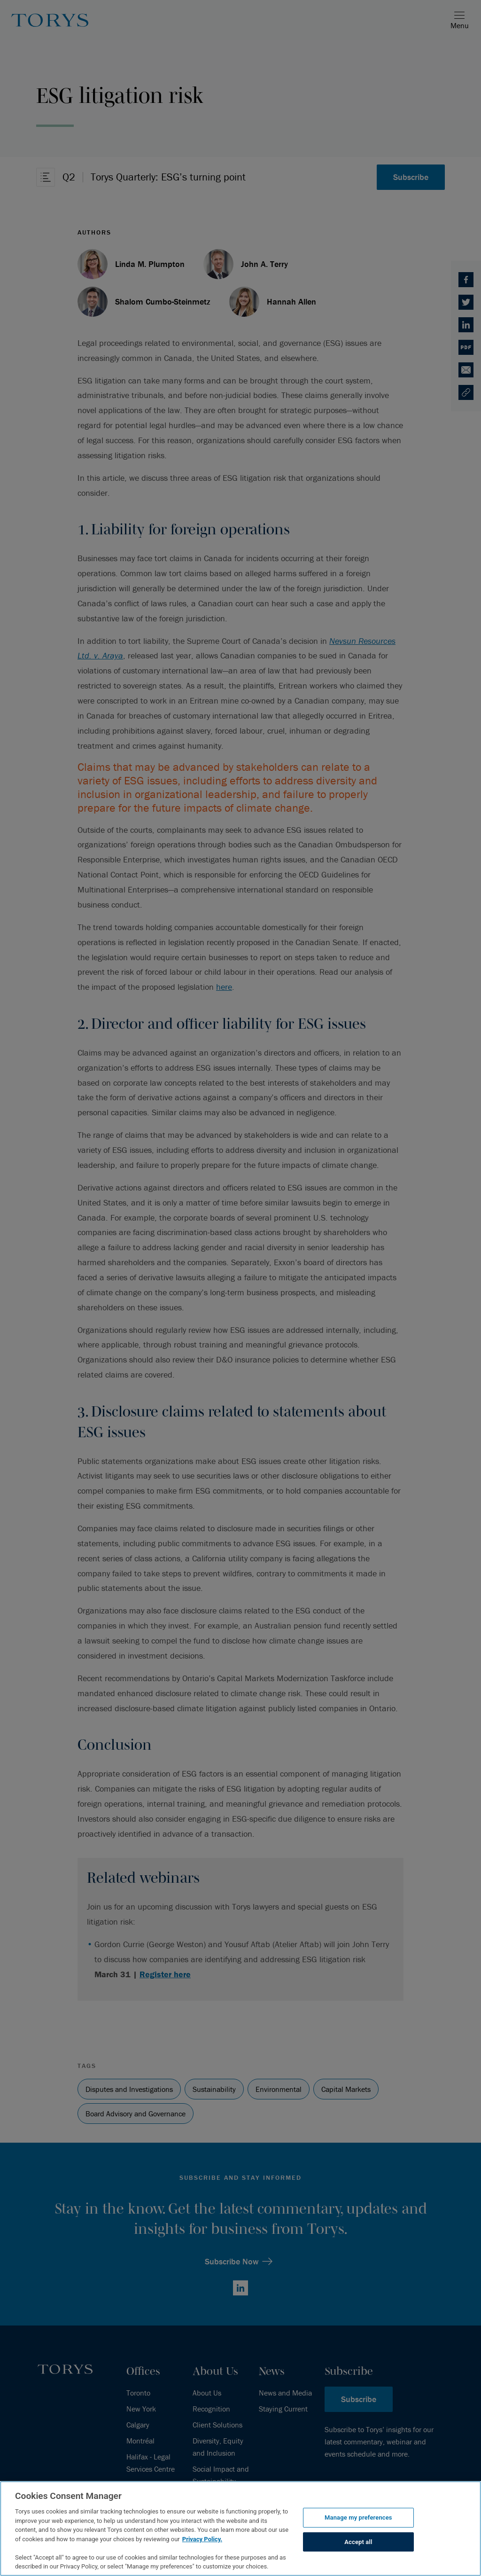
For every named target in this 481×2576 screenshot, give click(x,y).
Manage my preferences (358, 2517)
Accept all (358, 2541)
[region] (240, 2528)
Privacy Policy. (202, 2539)
